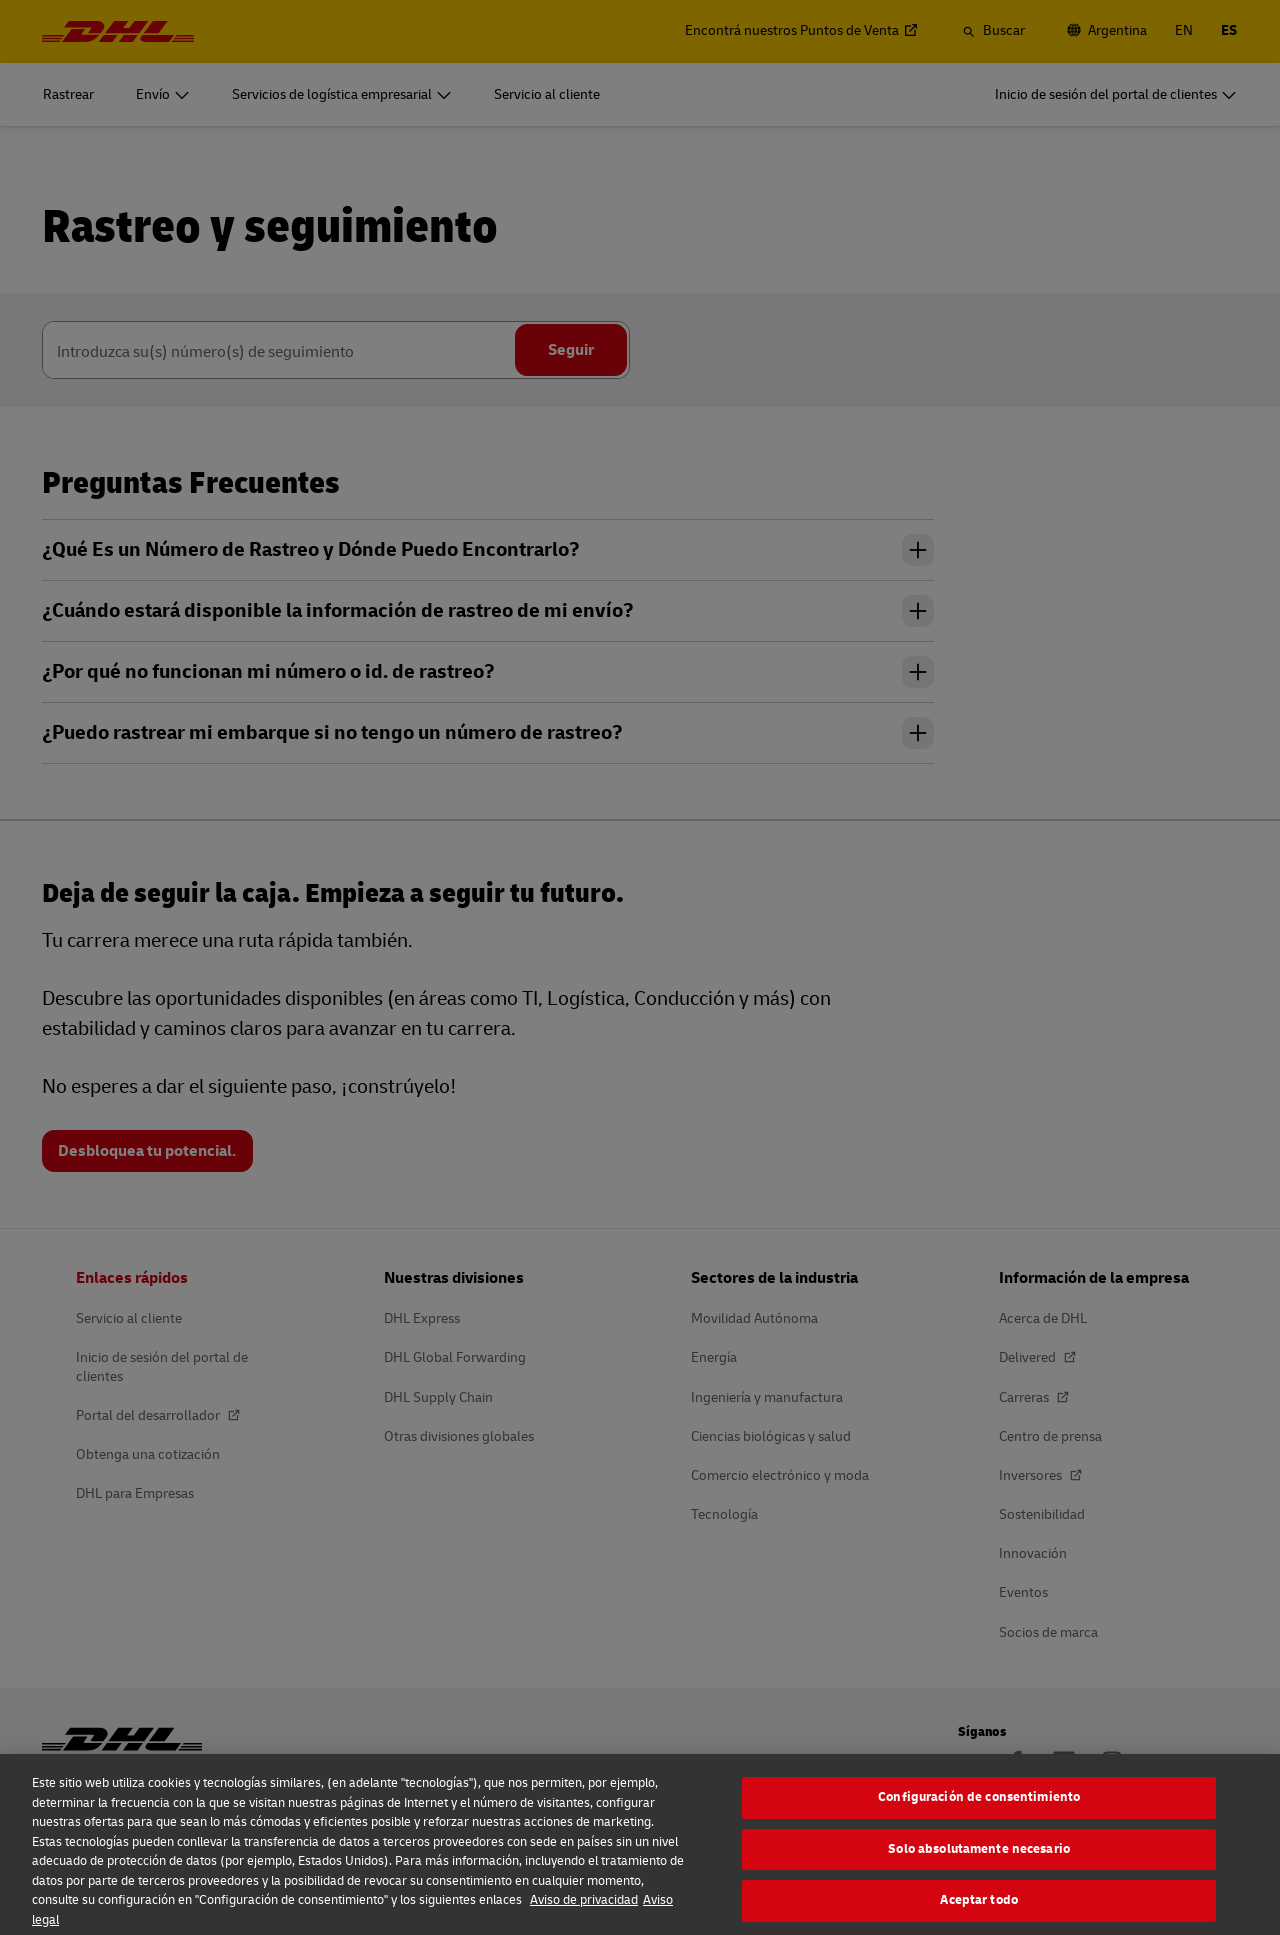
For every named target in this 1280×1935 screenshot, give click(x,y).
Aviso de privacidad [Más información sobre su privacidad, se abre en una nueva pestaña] (584, 1915)
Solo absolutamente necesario (979, 1863)
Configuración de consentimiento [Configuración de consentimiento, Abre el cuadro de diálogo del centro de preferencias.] (979, 1812)
